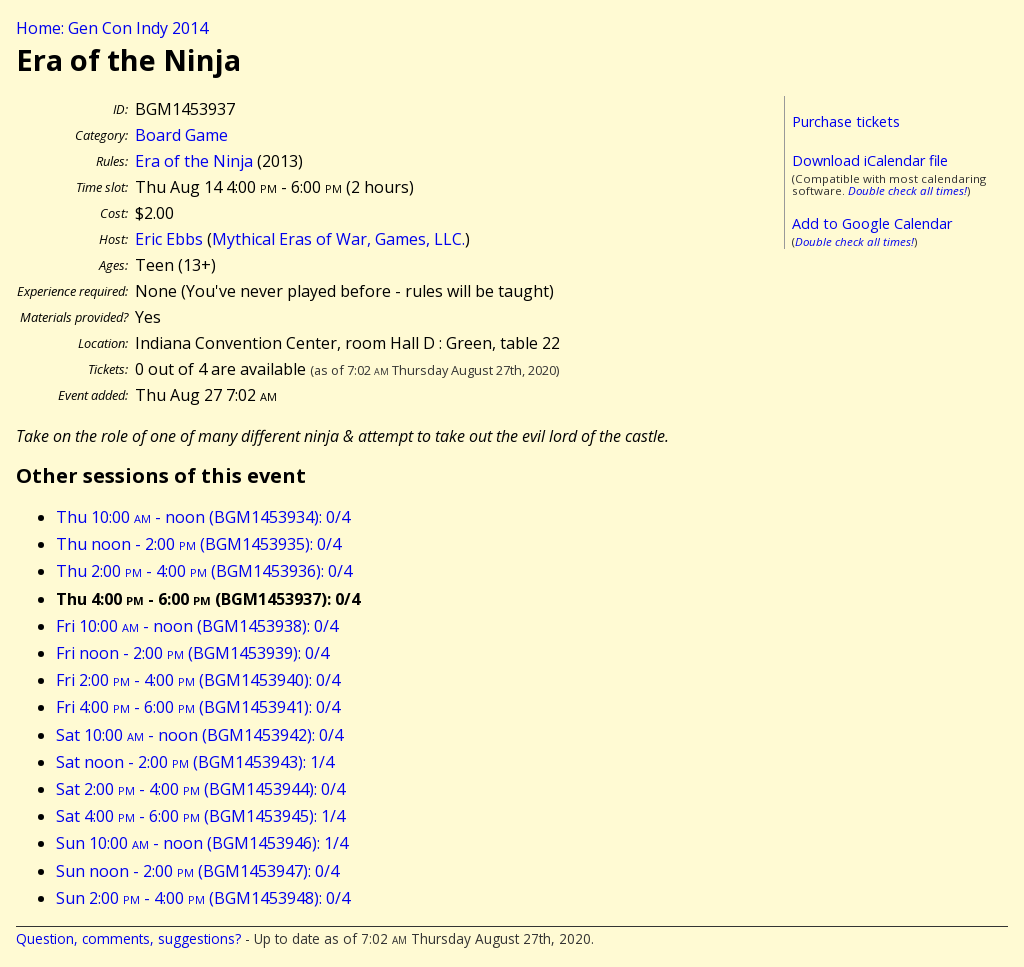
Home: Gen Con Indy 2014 (112, 28)
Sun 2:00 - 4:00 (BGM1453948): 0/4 (203, 898)
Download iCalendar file (870, 160)
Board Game (181, 135)
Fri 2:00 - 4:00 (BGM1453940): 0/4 (198, 680)
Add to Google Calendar (872, 223)
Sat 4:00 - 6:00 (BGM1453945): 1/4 (200, 816)
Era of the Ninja (194, 161)
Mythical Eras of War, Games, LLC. (338, 239)
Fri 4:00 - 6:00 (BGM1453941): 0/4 (198, 707)
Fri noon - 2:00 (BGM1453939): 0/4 (192, 653)
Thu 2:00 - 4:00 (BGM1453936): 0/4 (204, 571)
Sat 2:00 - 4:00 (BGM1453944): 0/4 (200, 789)
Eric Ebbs (169, 239)
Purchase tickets (846, 121)
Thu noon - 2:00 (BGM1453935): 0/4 (198, 544)
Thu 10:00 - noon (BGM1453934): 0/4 (203, 517)
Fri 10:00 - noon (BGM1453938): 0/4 (197, 626)
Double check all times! (907, 190)
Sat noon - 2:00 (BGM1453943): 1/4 (195, 762)
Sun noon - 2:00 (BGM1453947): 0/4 (197, 871)
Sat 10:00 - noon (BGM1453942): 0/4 (199, 735)
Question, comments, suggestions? (128, 938)
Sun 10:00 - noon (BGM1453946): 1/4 (202, 843)
